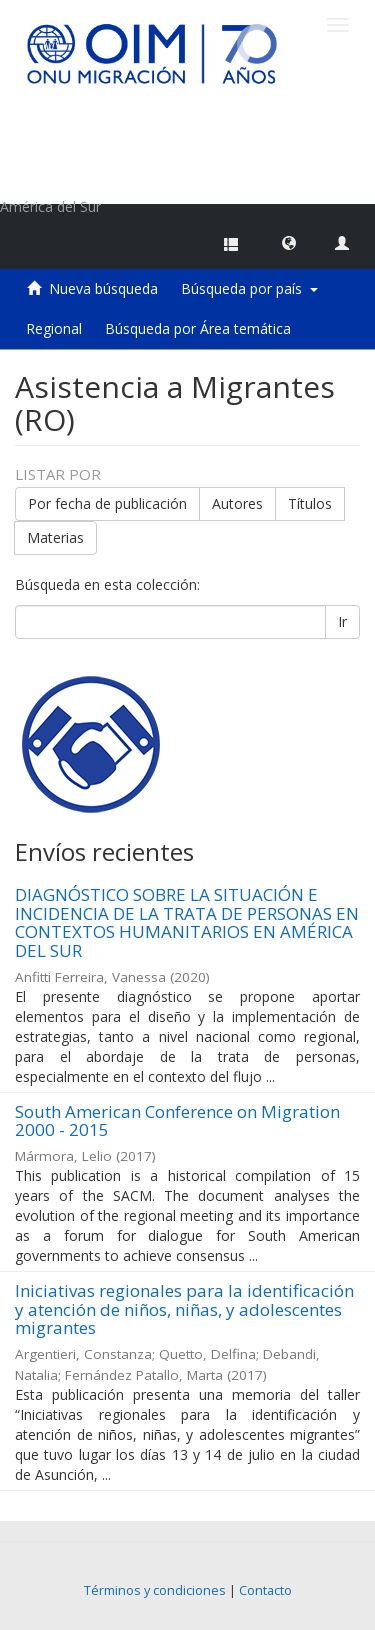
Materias (55, 537)
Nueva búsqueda (103, 288)
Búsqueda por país (249, 288)
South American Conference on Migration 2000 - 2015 (177, 1121)
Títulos (310, 503)
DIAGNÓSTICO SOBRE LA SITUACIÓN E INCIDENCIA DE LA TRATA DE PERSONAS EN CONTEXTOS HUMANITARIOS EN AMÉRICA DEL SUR (187, 922)
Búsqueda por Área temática (198, 328)
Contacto (265, 1590)
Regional (54, 328)
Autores (237, 503)
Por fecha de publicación (107, 503)
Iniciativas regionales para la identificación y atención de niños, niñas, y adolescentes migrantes (184, 1309)
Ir (342, 621)
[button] (289, 242)
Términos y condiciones (155, 1590)
